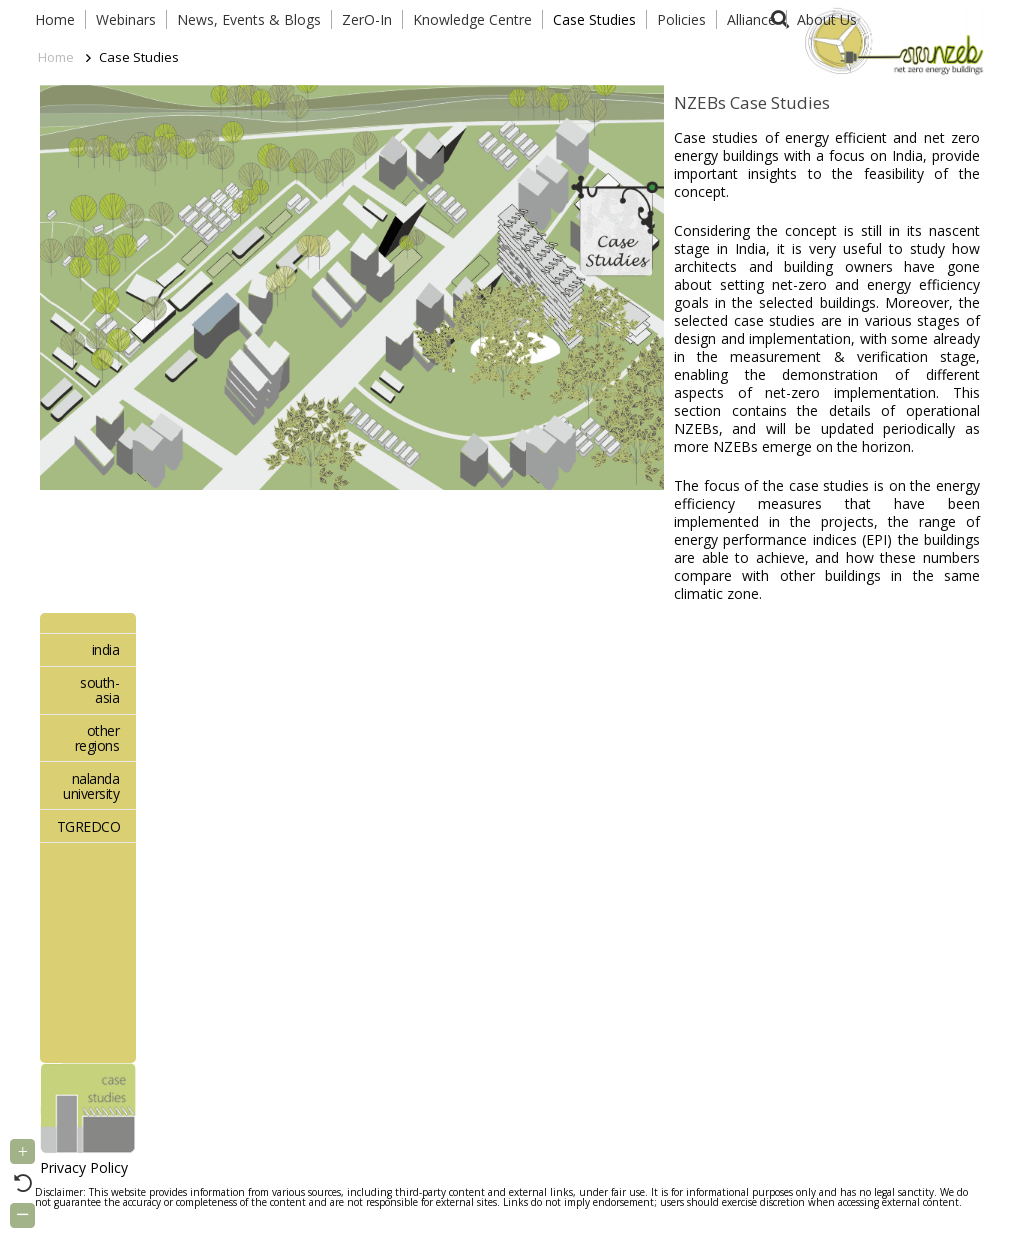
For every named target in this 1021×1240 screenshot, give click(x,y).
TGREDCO (89, 826)
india (106, 649)
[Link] (890, 40)
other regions (97, 738)
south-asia (99, 690)
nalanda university (91, 786)
